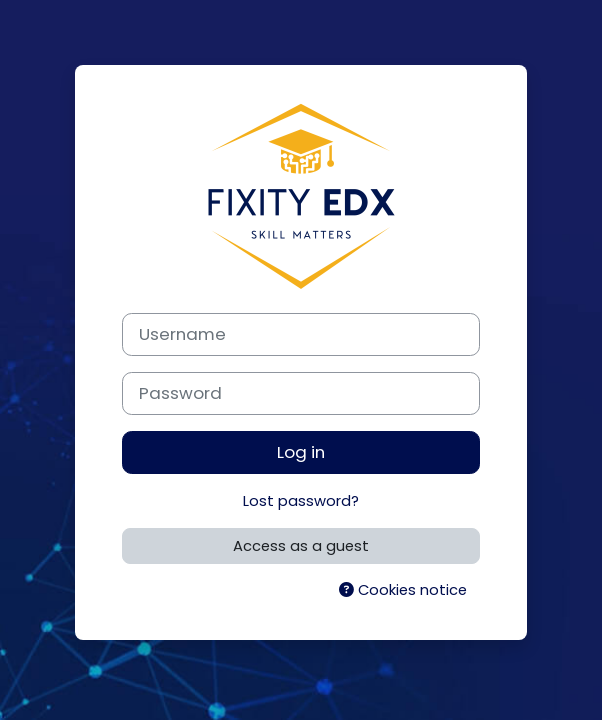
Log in (301, 452)
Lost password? (301, 501)
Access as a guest (301, 546)
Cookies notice (403, 590)
